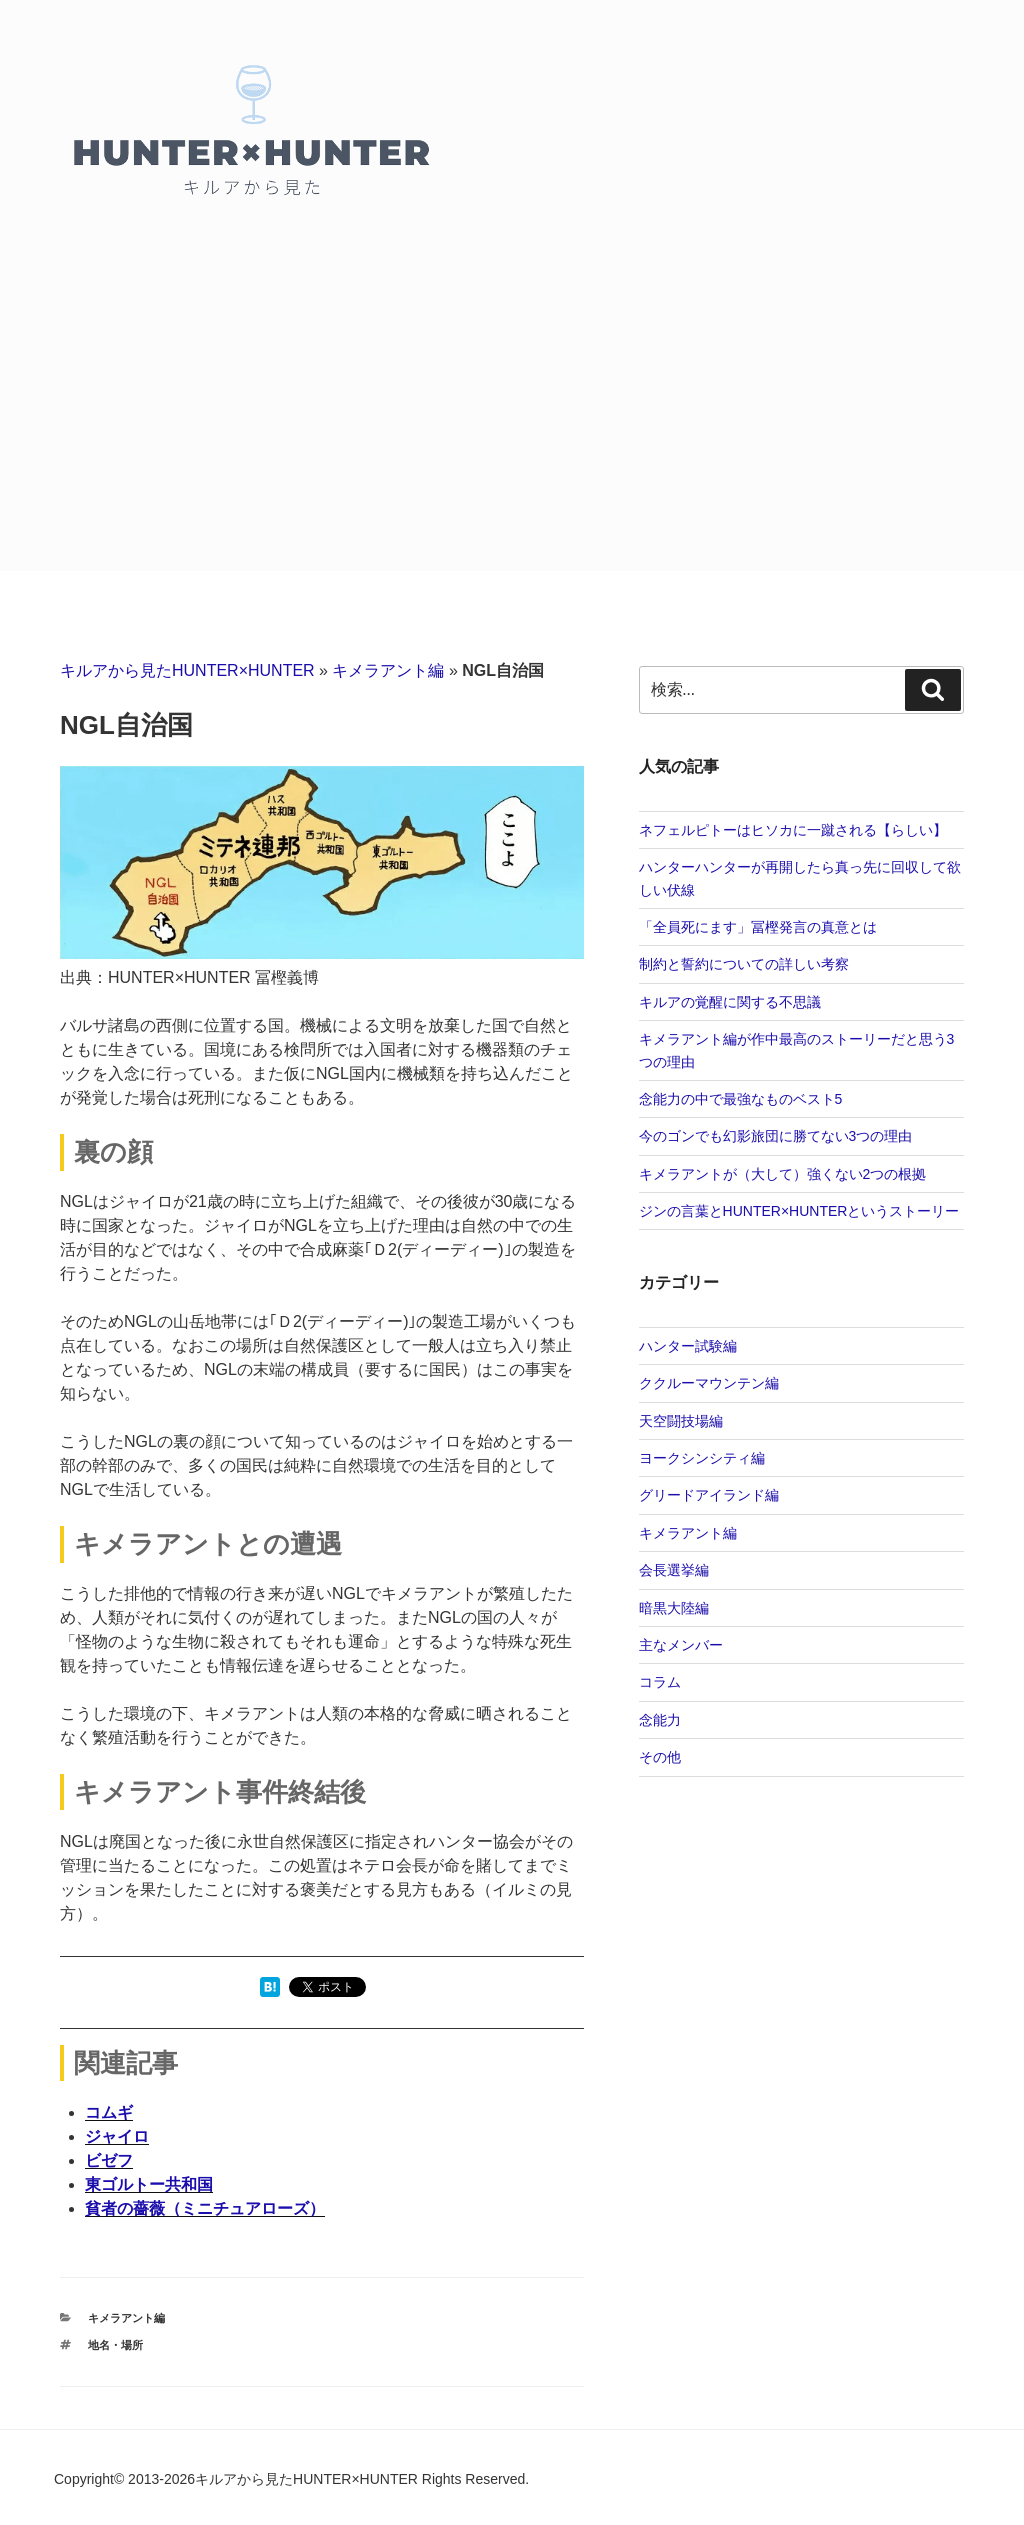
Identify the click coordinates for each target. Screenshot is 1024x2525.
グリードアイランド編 (709, 1495)
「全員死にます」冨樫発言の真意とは (758, 927)
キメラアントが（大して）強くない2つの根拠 (783, 1174)
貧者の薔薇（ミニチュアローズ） (205, 2208)
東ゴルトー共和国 (149, 2184)
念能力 (660, 1720)
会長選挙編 (674, 1570)
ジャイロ (117, 2136)
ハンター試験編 (688, 1346)
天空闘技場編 (681, 1421)
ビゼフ (109, 2160)
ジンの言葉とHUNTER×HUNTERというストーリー (799, 1211)
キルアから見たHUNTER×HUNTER (187, 670)
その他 (660, 1757)
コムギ (109, 2112)
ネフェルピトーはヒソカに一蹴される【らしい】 (793, 830)
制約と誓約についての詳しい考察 (744, 964)
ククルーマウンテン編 (709, 1383)
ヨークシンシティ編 (702, 1458)
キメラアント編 (388, 670)
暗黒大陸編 (674, 1608)
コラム (660, 1682)
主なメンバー (681, 1645)
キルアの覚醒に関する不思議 (730, 1002)
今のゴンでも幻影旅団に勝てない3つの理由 (776, 1136)
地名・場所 (115, 2345)
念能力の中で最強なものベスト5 (741, 1099)
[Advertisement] (512, 421)
